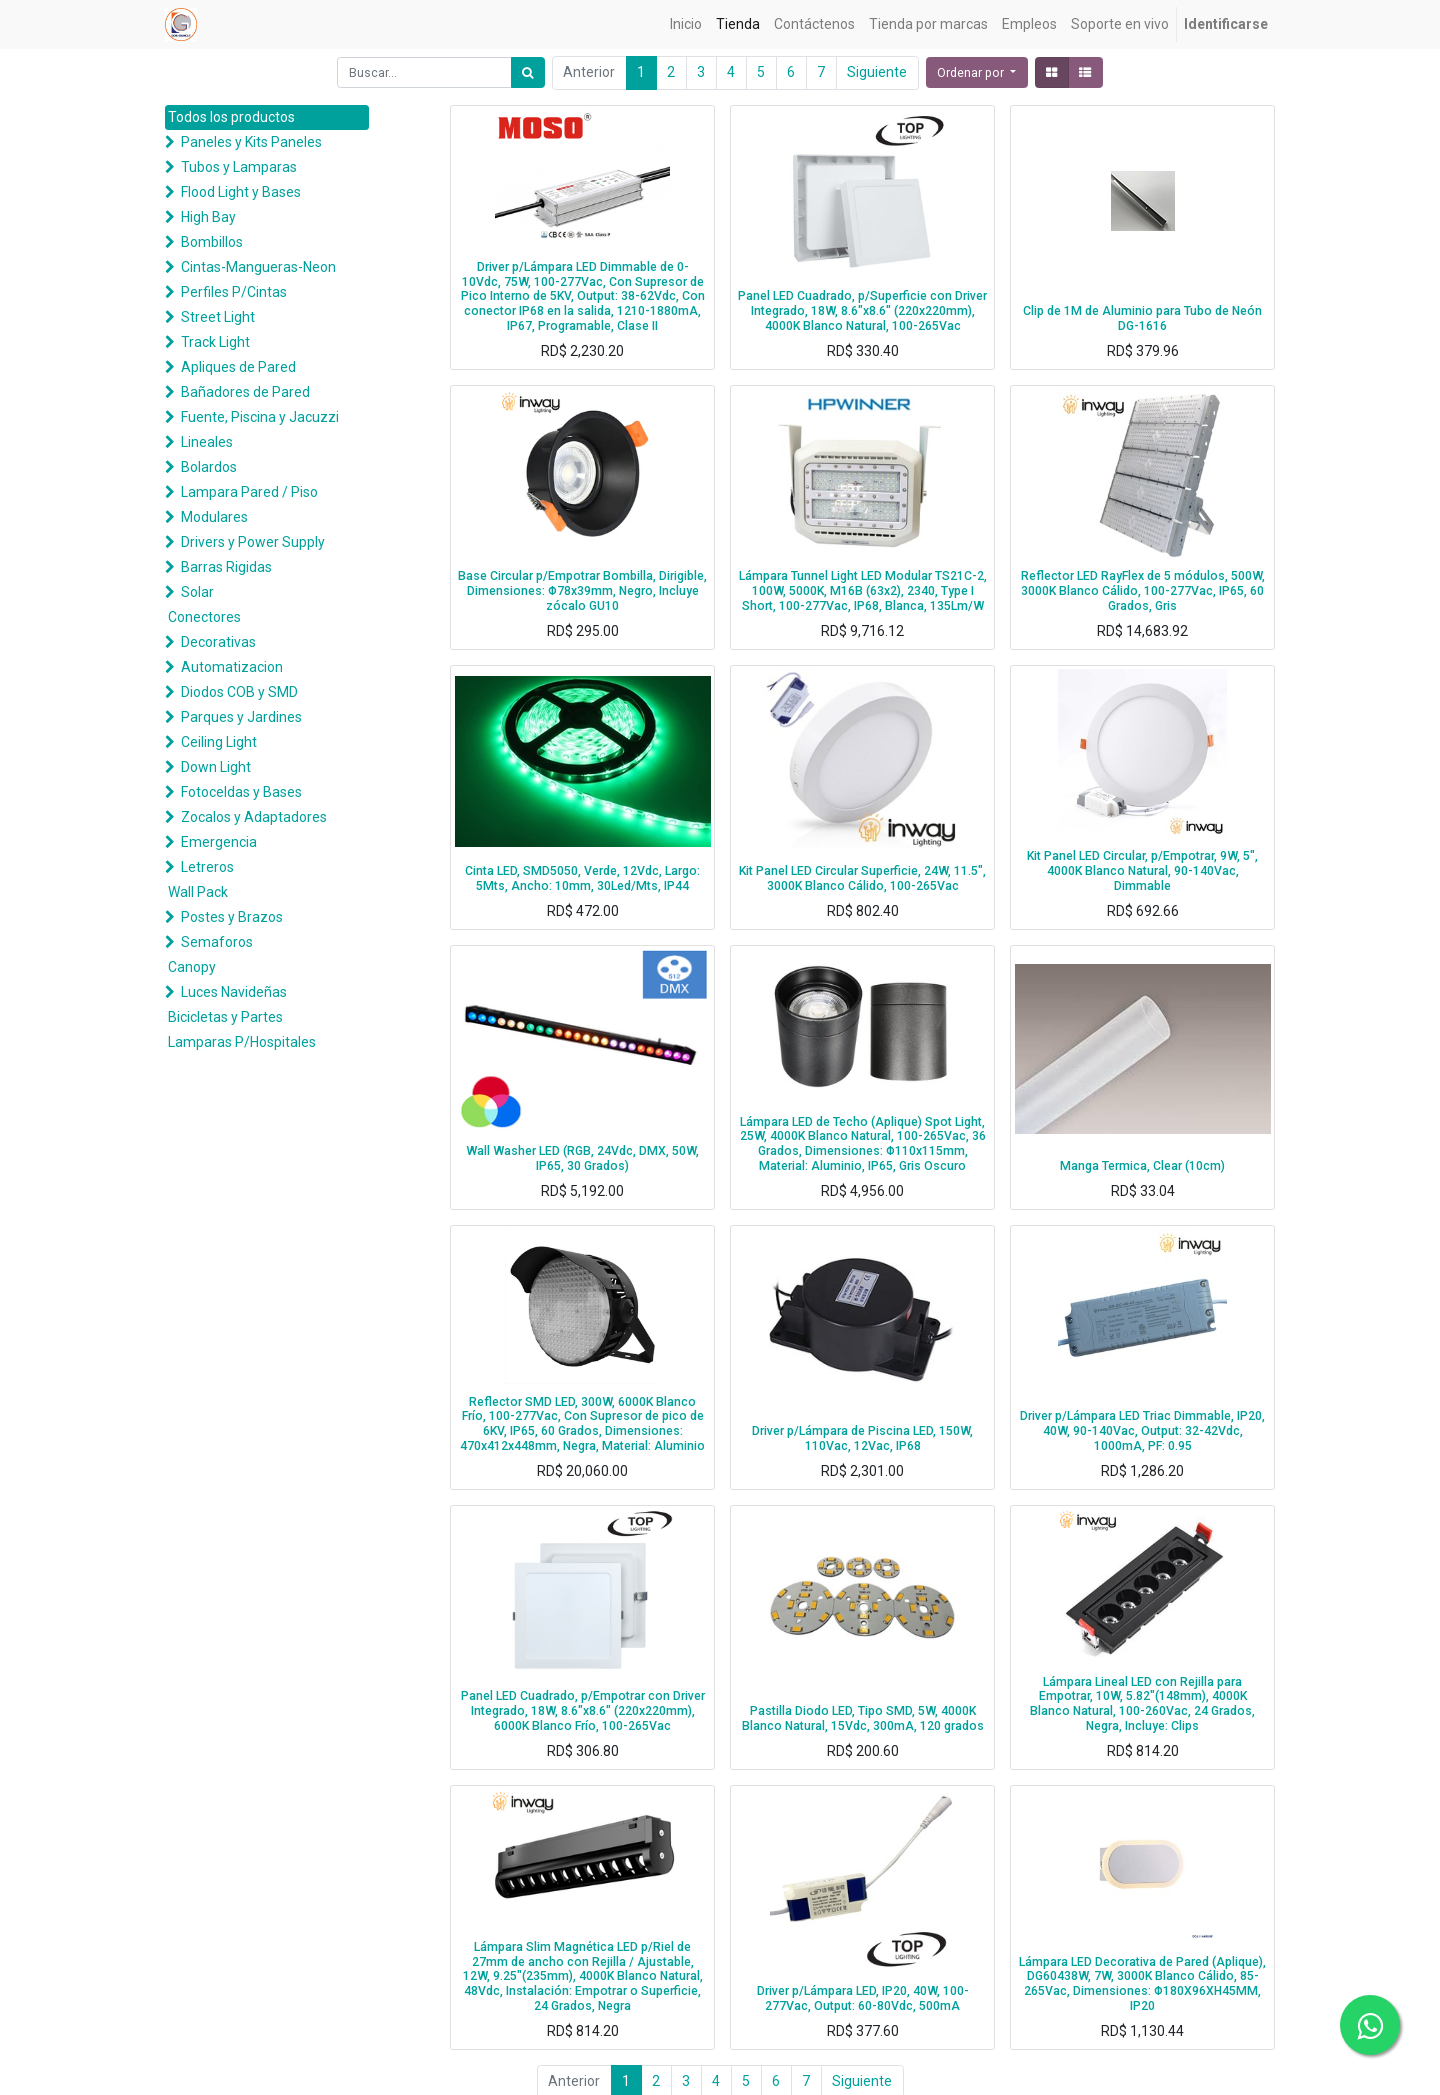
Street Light (218, 317)
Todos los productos (231, 117)
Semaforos (217, 942)
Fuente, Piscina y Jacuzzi (260, 417)
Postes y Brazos (232, 917)
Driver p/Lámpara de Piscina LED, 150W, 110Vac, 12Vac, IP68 (862, 1438)
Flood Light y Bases (241, 192)
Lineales (207, 442)
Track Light (215, 342)
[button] (977, 72)
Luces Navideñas (234, 992)
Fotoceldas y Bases (241, 792)
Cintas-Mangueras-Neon (258, 267)
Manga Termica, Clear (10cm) (1142, 1166)
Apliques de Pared (238, 367)
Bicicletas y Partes (225, 1017)
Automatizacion (232, 667)
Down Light (216, 767)
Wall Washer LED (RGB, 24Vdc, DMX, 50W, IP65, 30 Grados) (582, 1158)
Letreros (207, 867)
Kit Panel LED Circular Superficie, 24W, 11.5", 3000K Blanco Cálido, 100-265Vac (862, 878)
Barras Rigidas (226, 567)
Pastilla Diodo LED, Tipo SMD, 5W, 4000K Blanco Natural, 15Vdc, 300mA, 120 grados (863, 1718)
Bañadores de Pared (245, 392)
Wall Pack (198, 892)
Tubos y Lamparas (239, 167)
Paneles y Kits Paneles (251, 142)
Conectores (204, 617)
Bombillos (212, 242)
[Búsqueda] (528, 72)
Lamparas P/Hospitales (242, 1042)
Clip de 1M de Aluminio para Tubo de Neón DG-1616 (1142, 318)
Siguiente (877, 72)
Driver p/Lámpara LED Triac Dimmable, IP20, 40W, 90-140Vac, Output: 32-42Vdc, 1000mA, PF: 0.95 (1142, 1430)
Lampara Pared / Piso (249, 492)
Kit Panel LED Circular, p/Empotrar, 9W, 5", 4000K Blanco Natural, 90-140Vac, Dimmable (1142, 870)
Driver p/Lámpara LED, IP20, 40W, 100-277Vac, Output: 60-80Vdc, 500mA (863, 1998)
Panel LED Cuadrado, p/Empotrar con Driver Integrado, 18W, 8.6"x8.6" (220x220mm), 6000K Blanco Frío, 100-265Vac (583, 1710)
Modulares (214, 517)
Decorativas (218, 642)
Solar (197, 592)
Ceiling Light (219, 742)
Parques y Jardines (241, 717)
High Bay (208, 217)
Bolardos (209, 467)
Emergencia (219, 842)
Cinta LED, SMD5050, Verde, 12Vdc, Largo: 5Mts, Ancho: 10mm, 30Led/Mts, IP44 (582, 878)
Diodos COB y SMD (239, 692)
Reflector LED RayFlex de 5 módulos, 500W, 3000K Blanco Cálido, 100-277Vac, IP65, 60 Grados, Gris (1143, 590)
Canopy (192, 967)
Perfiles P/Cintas (234, 292)
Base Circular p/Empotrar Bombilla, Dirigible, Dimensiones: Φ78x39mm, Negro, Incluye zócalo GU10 (582, 590)
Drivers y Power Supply (253, 542)
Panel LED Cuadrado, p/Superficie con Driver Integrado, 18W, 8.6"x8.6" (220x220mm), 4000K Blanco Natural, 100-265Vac (862, 310)
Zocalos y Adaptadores (254, 817)
